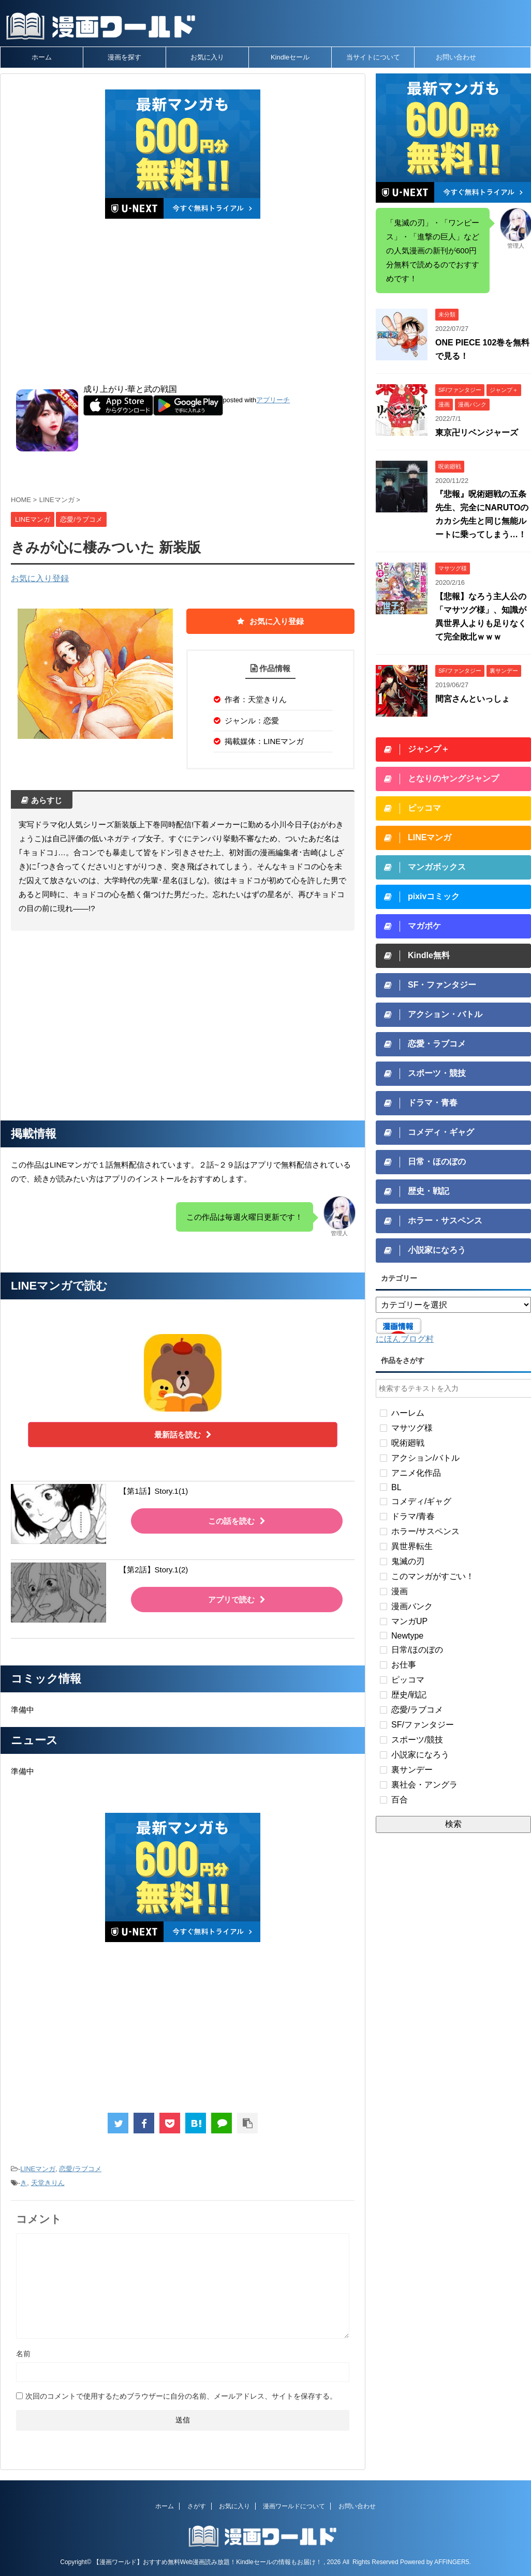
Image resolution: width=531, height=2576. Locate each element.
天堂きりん (48, 2183)
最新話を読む (183, 1434)
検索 (453, 1824)
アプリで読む (237, 1599)
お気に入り (207, 57)
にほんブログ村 (405, 1339)
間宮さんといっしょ (472, 698)
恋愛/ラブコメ (80, 2169)
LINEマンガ (37, 2169)
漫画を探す (124, 57)
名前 (23, 2354)
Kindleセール (290, 57)
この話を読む (237, 1521)
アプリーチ (273, 400)
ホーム (42, 57)
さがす (196, 2506)
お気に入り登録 (40, 578)
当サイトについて (373, 57)
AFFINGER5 (451, 2562)
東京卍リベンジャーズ (476, 432)
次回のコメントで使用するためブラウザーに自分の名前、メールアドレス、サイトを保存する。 (181, 2396)
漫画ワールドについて (294, 2506)
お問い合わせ (456, 57)
